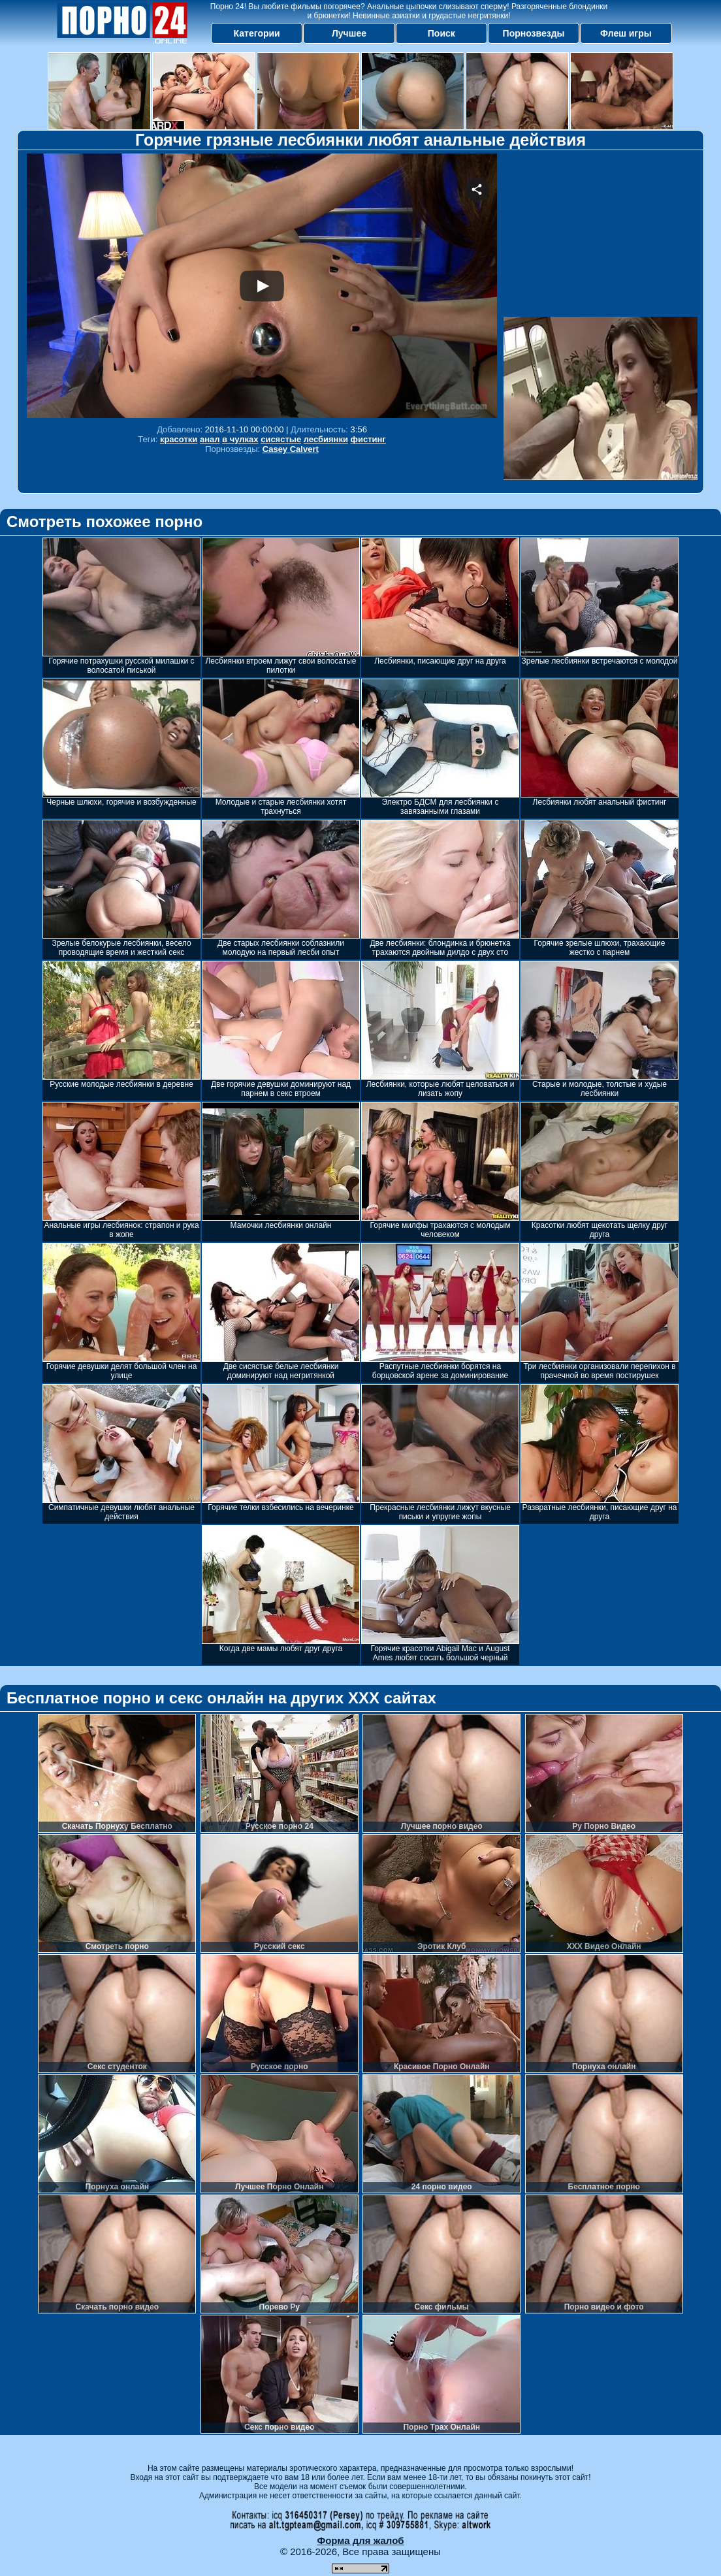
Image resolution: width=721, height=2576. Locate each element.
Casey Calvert (291, 449)
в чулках (240, 439)
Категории (257, 33)
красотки (178, 439)
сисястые (281, 439)
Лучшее (349, 33)
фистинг (368, 439)
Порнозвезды (534, 33)
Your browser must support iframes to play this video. (262, 285)
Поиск (441, 33)
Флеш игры (626, 33)
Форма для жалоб (360, 2540)
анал (210, 439)
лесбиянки (326, 439)
